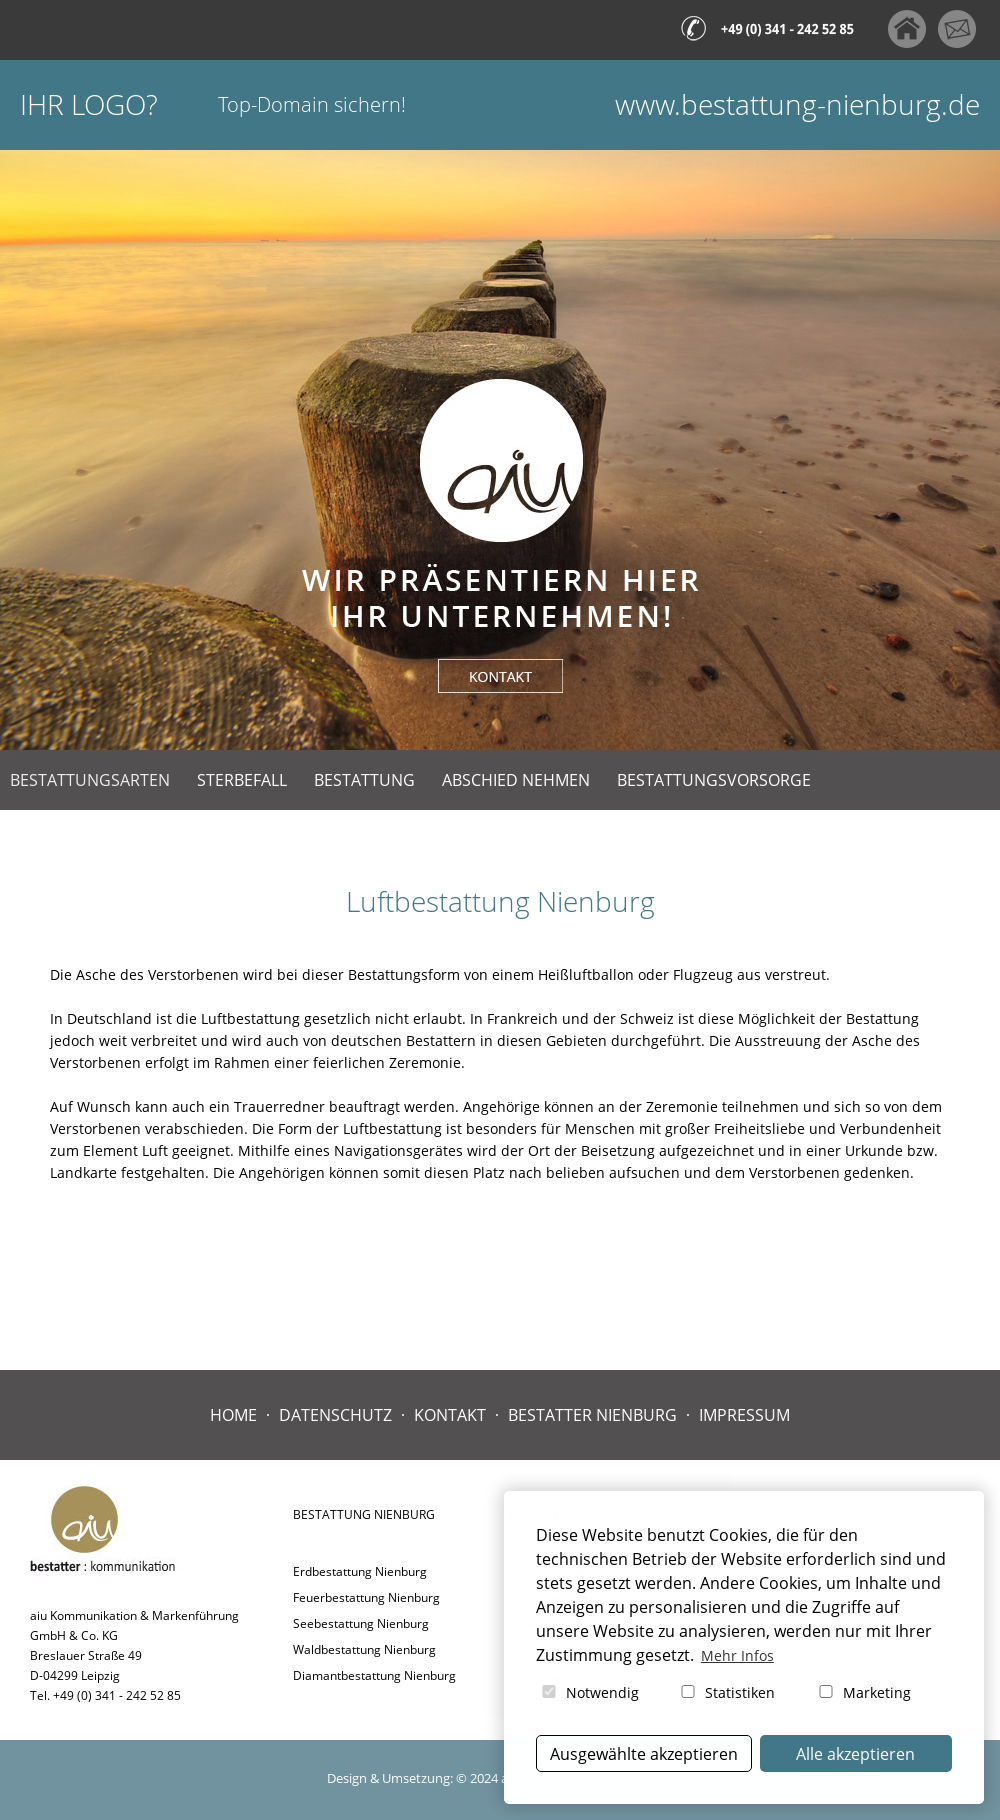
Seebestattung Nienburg (361, 1623)
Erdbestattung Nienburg (360, 1571)
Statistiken (726, 1692)
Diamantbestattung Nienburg (374, 1675)
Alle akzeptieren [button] (855, 1754)
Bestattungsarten (90, 780)
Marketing (863, 1692)
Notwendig (589, 1692)
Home (233, 1415)
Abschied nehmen (516, 780)
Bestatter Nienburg (592, 1415)
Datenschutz (335, 1415)
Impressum (744, 1415)
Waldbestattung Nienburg (364, 1649)
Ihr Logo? (89, 104)
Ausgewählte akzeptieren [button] (644, 1754)
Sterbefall (242, 780)
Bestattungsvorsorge (714, 780)
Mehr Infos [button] (737, 1655)
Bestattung (364, 780)
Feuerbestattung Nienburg (366, 1597)
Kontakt (450, 1415)
